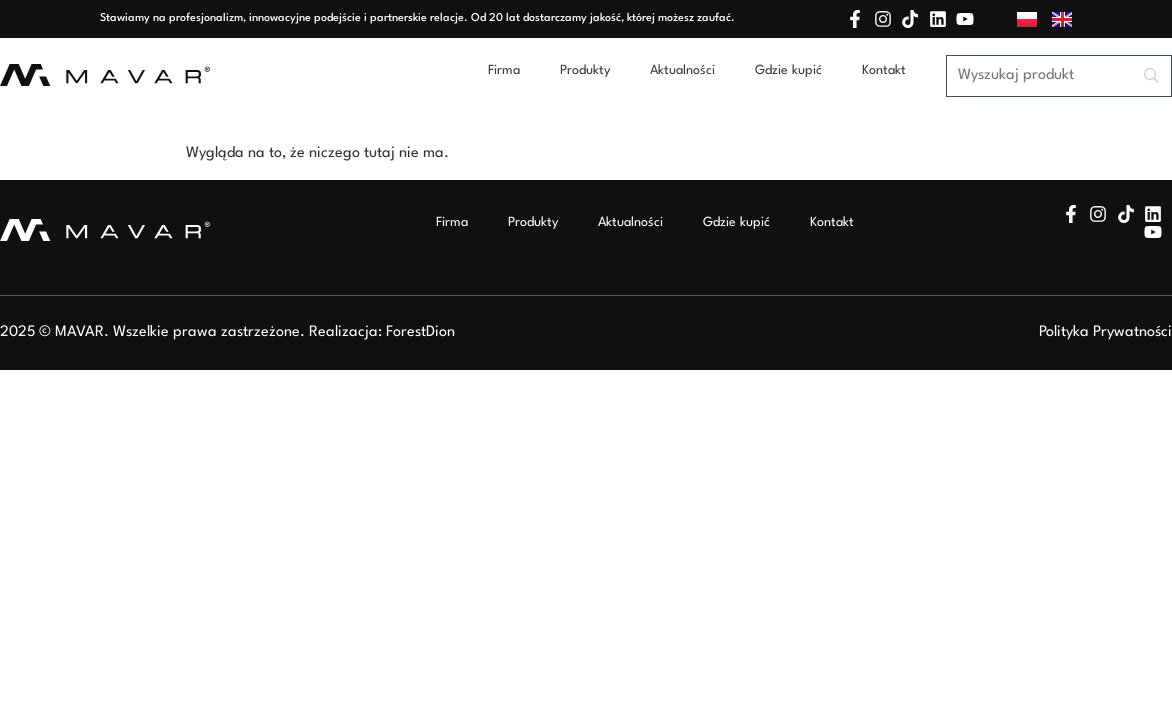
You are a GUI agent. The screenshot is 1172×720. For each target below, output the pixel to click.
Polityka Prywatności (1105, 332)
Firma (504, 70)
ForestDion (420, 332)
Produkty (585, 70)
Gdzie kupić (788, 70)
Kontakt (884, 70)
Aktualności (682, 70)
